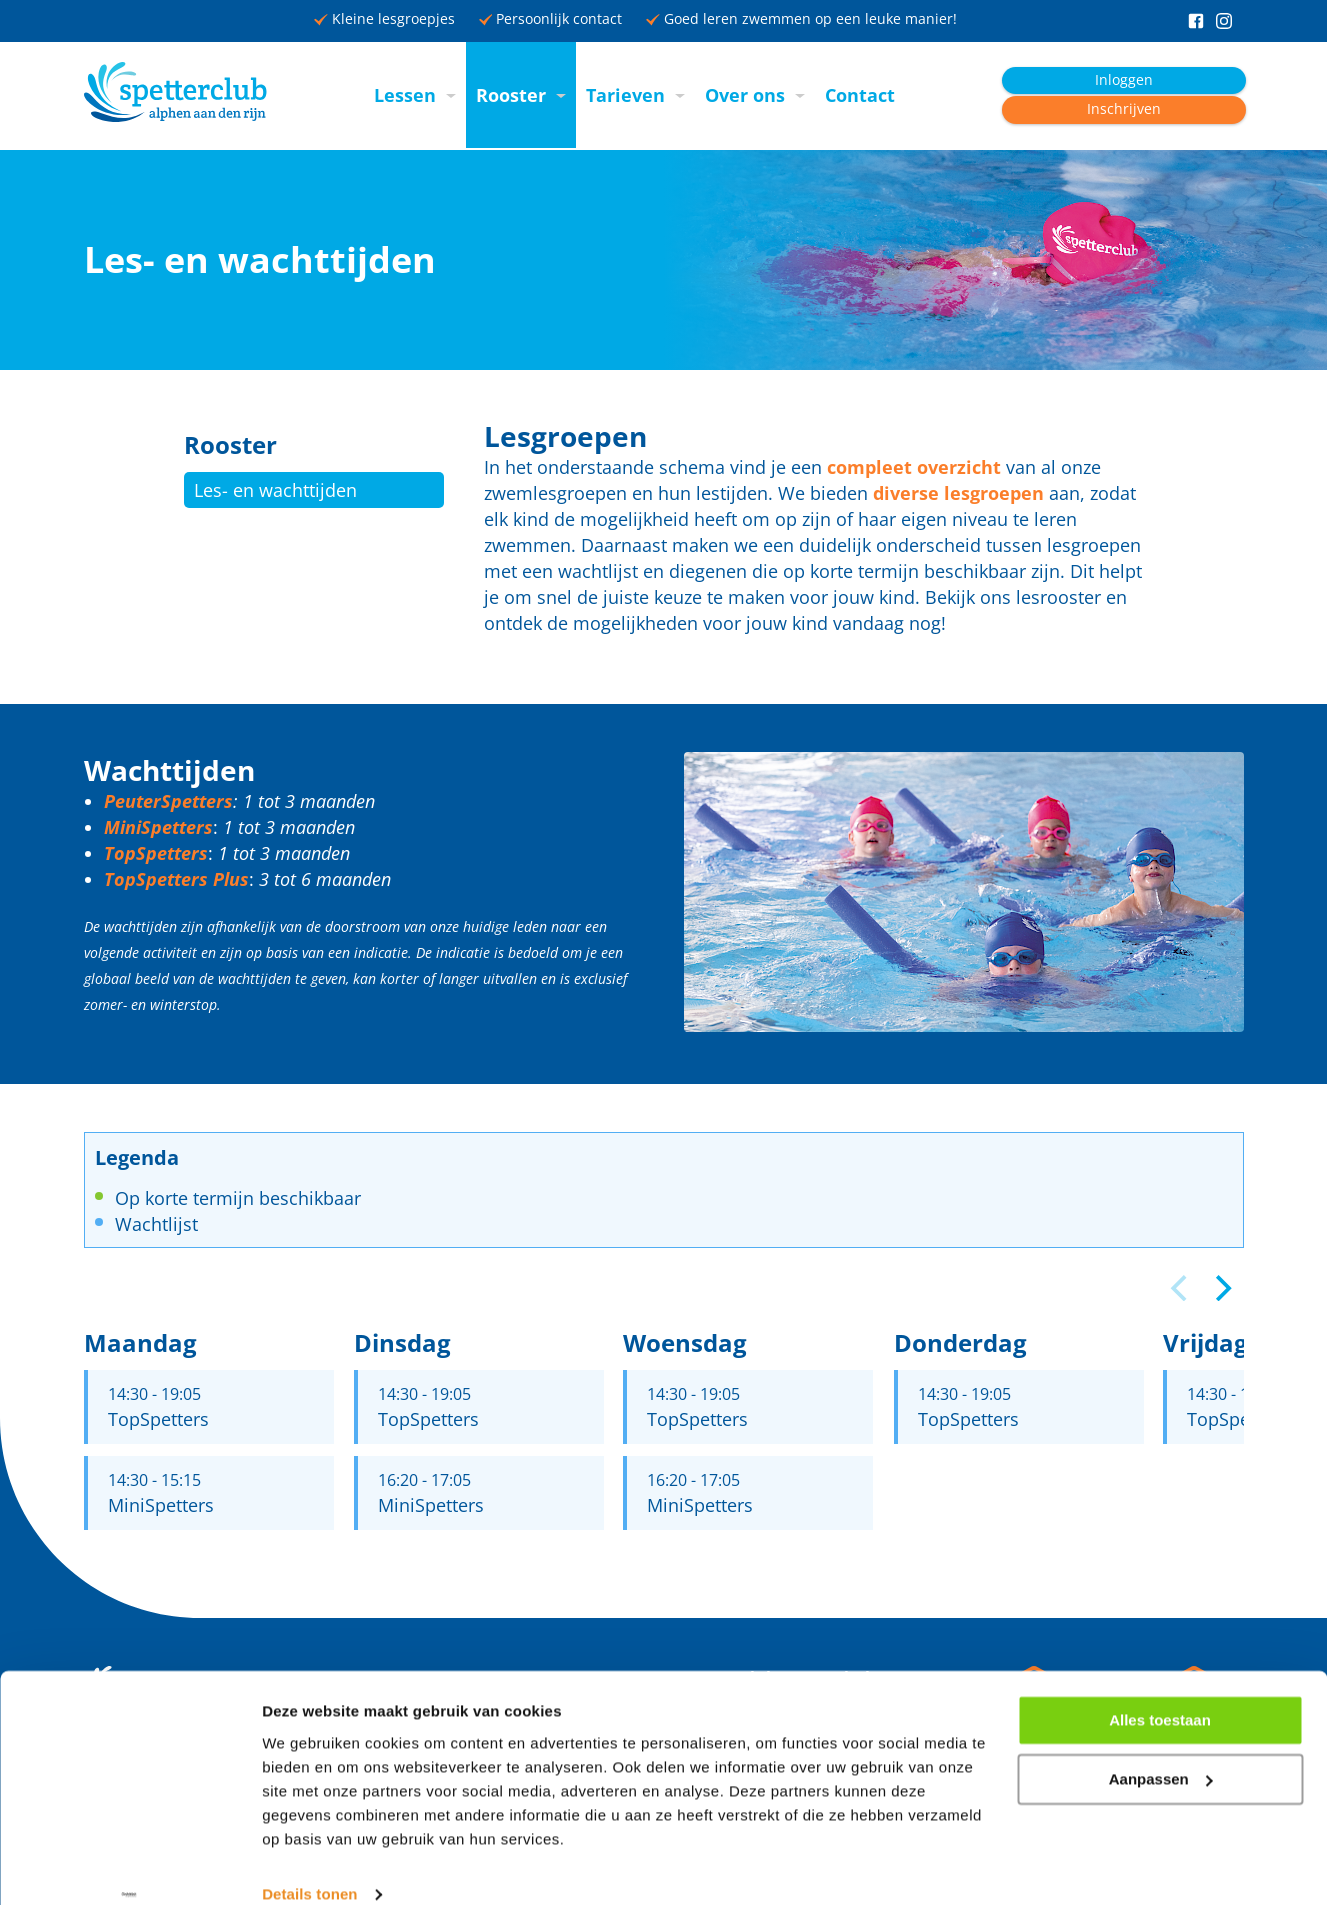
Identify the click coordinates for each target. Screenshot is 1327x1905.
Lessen (405, 95)
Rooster (511, 95)
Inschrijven (1124, 109)
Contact (860, 95)
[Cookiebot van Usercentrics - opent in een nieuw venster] (129, 1866)
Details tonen (309, 1865)
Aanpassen (1161, 1750)
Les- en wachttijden (275, 490)
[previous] (1182, 1288)
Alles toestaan (1160, 1691)
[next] (1222, 1288)
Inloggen (1124, 80)
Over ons (745, 95)
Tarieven (625, 95)
